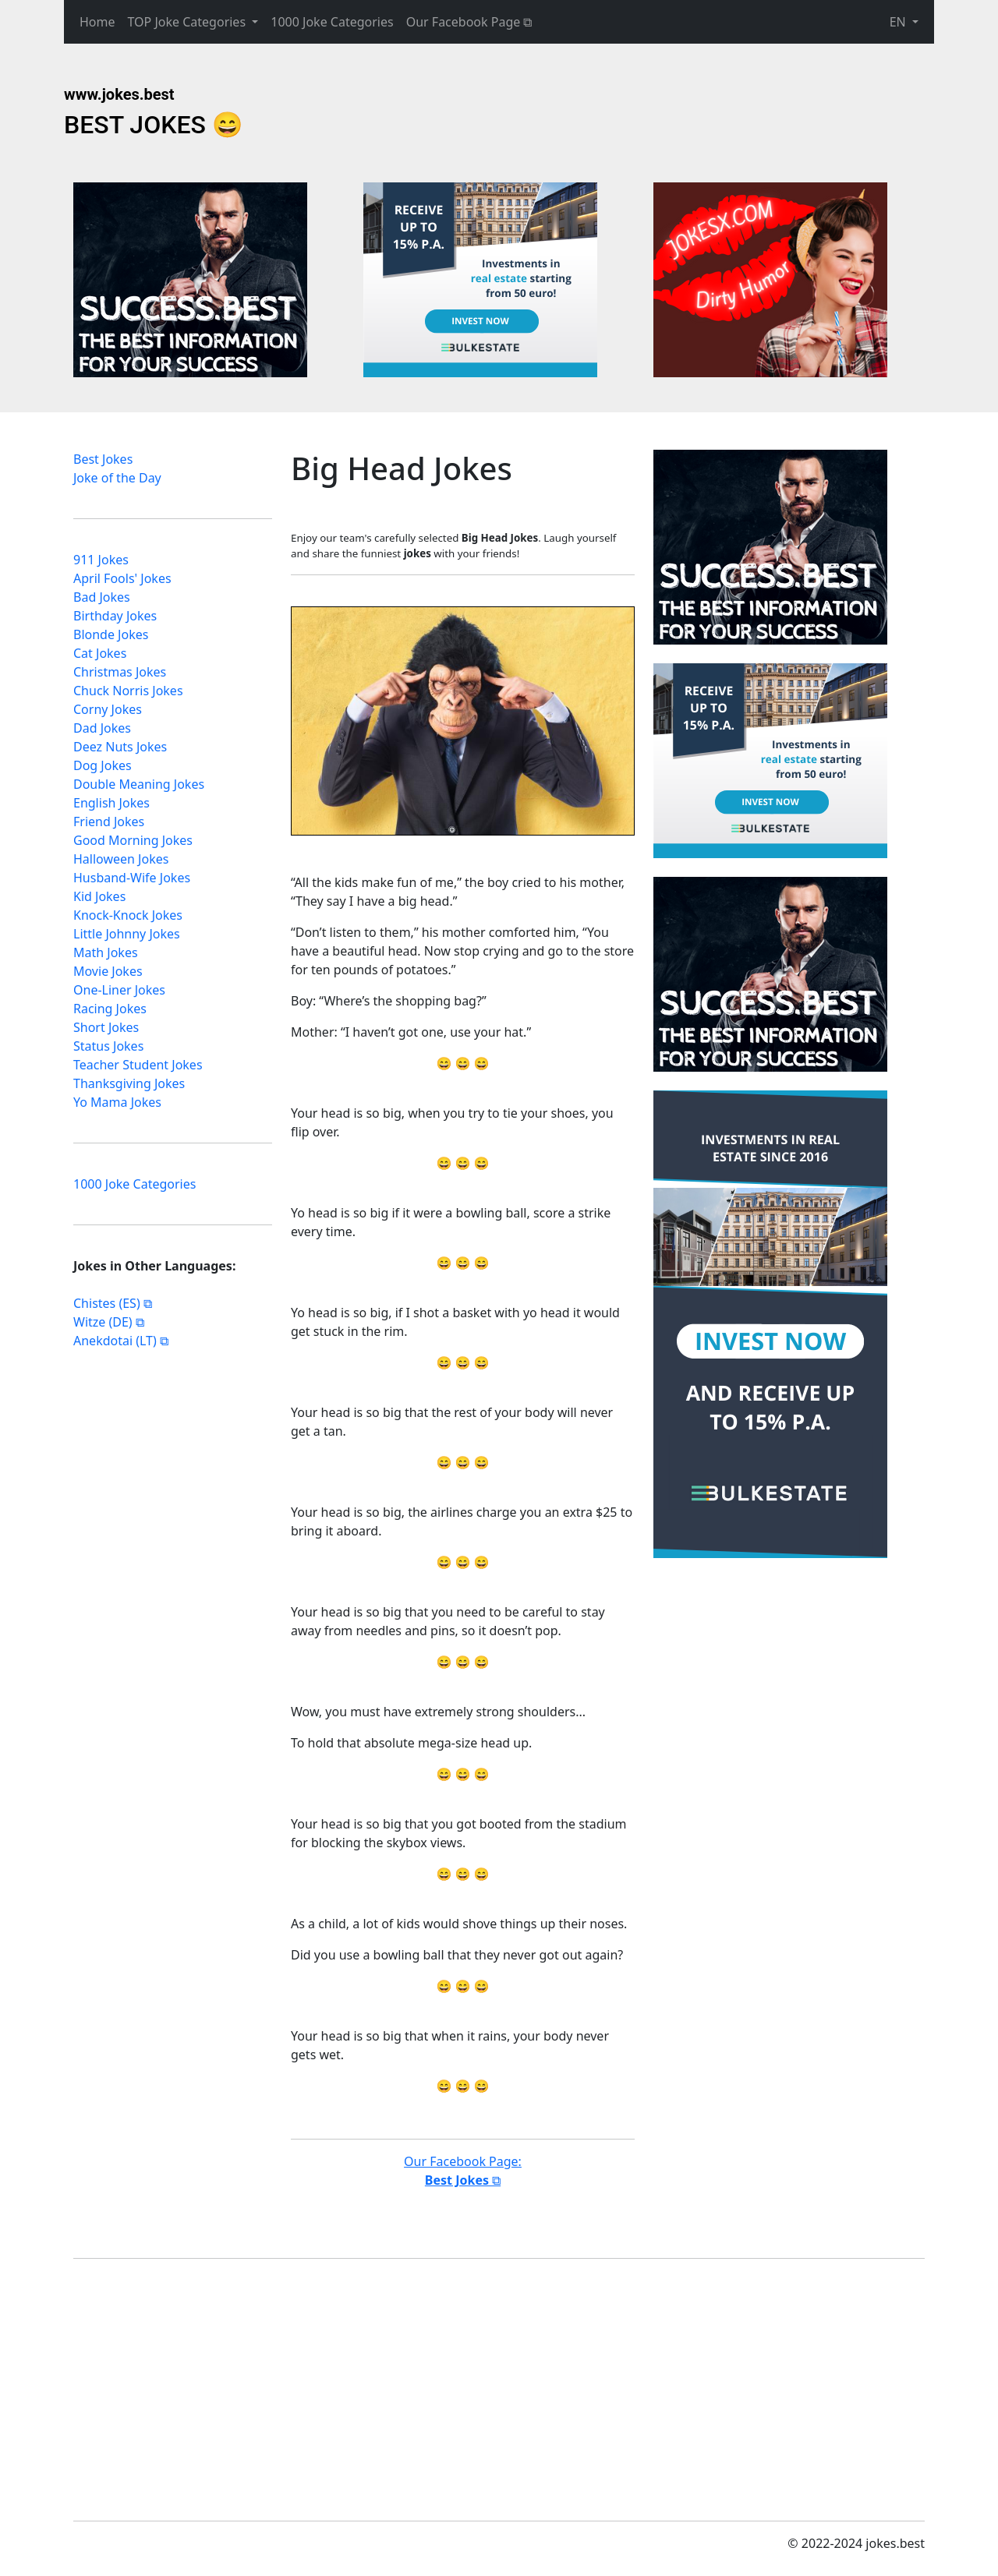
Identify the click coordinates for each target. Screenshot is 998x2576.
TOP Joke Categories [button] (189, 21)
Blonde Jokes (110, 639)
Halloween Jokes (120, 863)
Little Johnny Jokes (126, 938)
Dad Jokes (102, 732)
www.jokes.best (119, 94)
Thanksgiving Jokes (129, 1088)
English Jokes (111, 807)
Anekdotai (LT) (115, 1345)
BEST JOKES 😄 (153, 125)
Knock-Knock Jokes (127, 919)
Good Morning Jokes (133, 844)
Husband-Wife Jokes (131, 882)
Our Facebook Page (463, 21)
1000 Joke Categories (332, 21)
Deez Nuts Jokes (120, 751)
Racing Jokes (110, 1013)
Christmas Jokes (119, 676)
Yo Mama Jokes (117, 1106)
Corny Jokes (107, 714)
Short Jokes (106, 1032)
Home (97, 21)
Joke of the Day (117, 482)
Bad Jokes (101, 601)
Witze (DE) (103, 1326)
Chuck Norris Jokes (128, 695)
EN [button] (899, 21)
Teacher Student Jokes (138, 1069)
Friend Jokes (108, 826)
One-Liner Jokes (119, 994)
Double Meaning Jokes (138, 788)
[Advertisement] (190, 279)
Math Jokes (105, 957)
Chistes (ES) (106, 1307)
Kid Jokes (99, 901)
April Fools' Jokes (122, 583)
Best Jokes (103, 463)
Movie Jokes (108, 975)
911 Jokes (101, 564)
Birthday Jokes (115, 620)
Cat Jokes (99, 657)
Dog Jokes (102, 770)
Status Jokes (108, 1050)
